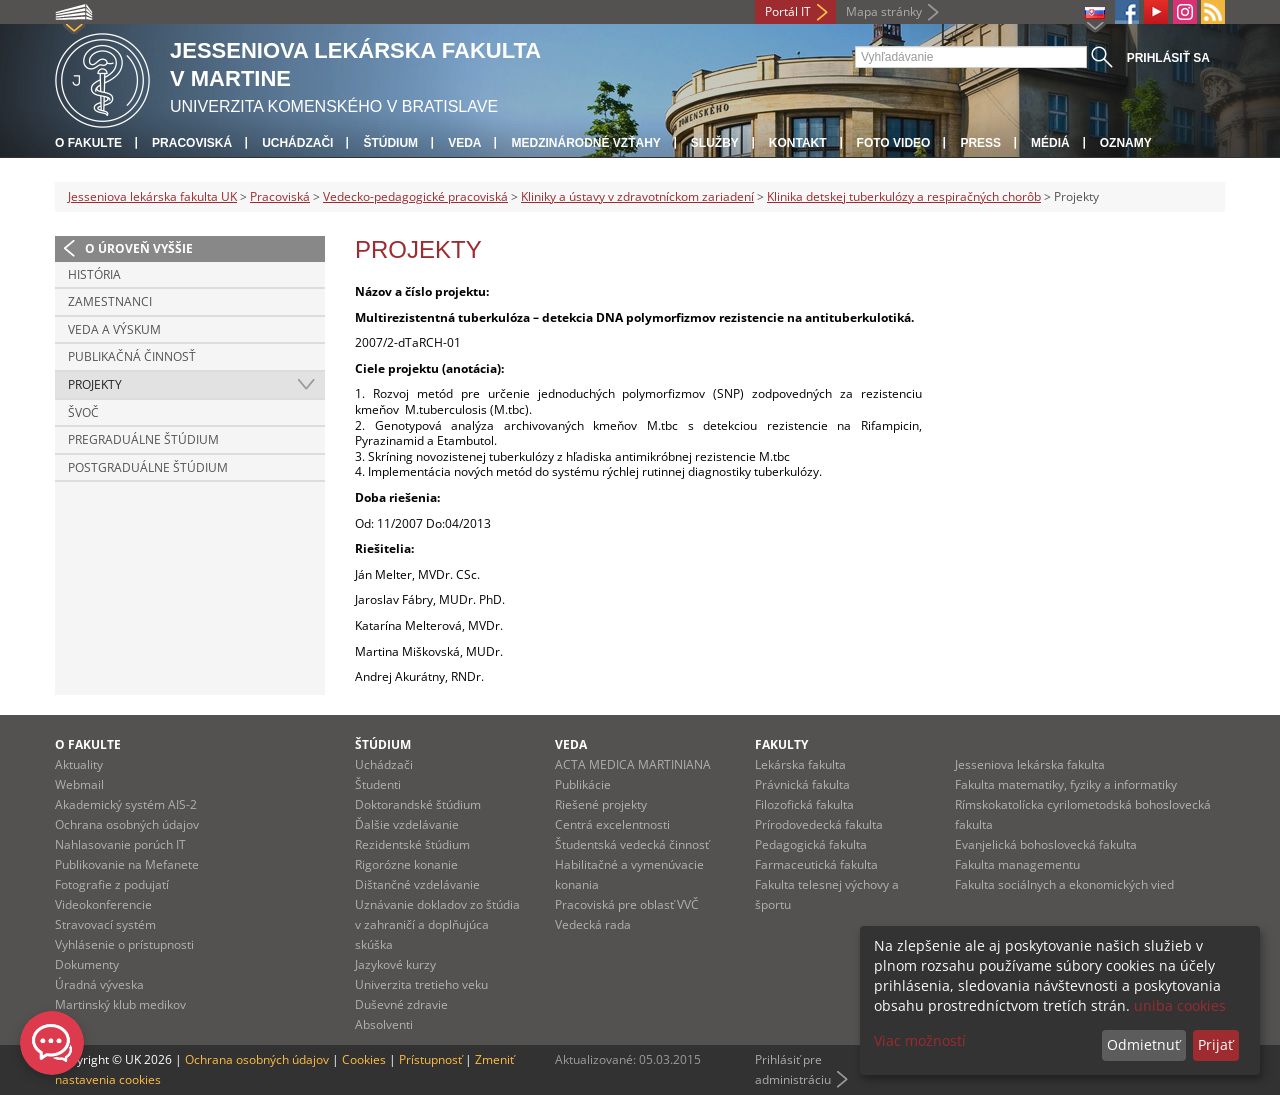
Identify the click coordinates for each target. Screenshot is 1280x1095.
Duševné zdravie (401, 1004)
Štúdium (390, 143)
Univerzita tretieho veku (421, 984)
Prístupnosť (430, 1059)
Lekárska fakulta (800, 764)
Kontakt (798, 143)
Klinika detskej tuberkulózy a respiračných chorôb (904, 196)
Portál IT (788, 11)
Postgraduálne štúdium (148, 467)
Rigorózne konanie (406, 864)
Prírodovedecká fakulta (819, 824)
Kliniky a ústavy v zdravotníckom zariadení (637, 196)
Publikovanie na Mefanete (127, 864)
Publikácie (583, 784)
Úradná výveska (99, 984)
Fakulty (781, 744)
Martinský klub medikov (120, 1004)
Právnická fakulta (802, 784)
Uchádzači (297, 143)
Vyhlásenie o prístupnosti (124, 944)
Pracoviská (192, 143)
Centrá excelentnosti (612, 824)
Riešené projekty (601, 804)
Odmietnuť (1143, 1044)
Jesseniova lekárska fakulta (1030, 764)
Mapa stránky (884, 11)
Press (980, 143)
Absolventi (384, 1024)
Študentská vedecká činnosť (632, 844)
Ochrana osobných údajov (127, 824)
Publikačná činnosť (132, 356)
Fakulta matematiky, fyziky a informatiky (1066, 784)
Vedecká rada (593, 924)
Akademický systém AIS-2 (126, 804)
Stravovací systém (105, 924)
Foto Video (894, 143)
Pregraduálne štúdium (143, 439)
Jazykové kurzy (395, 964)
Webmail (79, 784)
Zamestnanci (110, 301)
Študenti (378, 784)
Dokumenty (87, 964)
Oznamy (1126, 143)
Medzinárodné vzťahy (585, 143)
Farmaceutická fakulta (816, 864)
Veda (464, 143)
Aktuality (79, 764)
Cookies (364, 1059)
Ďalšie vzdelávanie (407, 824)
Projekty (95, 384)
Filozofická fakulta (804, 804)
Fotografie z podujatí (112, 884)
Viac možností (920, 1040)
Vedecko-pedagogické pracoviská (415, 196)
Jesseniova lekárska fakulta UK (152, 196)
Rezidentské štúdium (412, 844)
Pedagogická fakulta (811, 844)
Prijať (1215, 1044)
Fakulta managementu (1017, 864)
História (94, 274)
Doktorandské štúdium (418, 804)
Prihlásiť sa (1168, 58)
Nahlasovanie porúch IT (120, 844)
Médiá (1050, 143)
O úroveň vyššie (139, 248)
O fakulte (88, 143)
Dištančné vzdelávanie (417, 884)
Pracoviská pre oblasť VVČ (627, 904)
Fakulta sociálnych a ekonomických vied (1064, 884)
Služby (715, 143)
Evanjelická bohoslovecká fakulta (1046, 844)
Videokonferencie (103, 904)
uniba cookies (1180, 1005)
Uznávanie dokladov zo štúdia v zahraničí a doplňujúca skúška (437, 924)
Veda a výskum (114, 329)
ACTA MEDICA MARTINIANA (633, 764)
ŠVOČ (83, 412)
